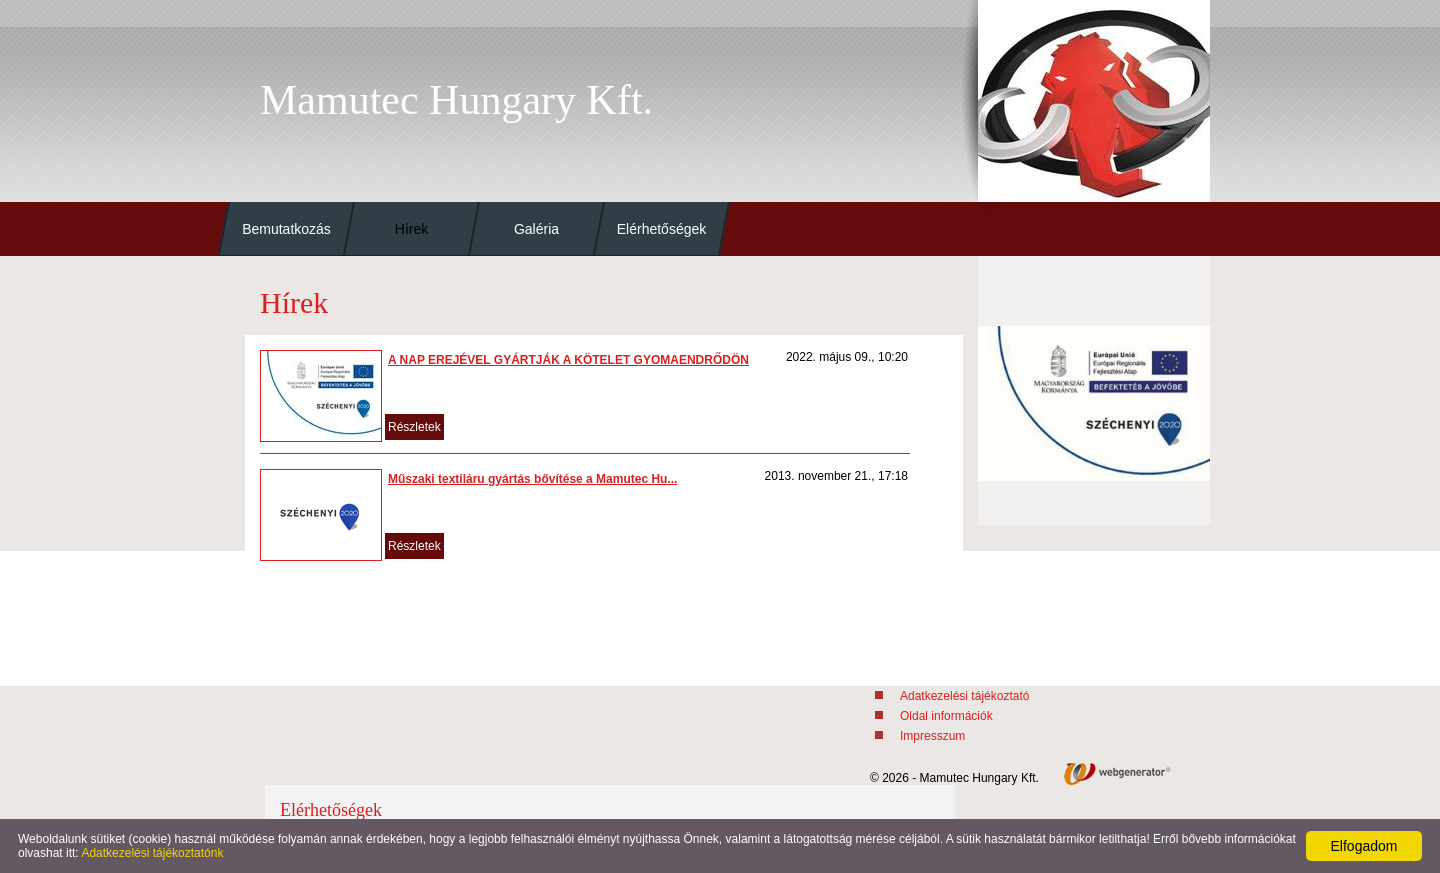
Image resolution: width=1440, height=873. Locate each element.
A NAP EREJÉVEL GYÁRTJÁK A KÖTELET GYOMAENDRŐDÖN (568, 360)
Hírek (411, 229)
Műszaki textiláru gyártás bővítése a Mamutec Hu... (532, 479)
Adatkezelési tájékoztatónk (152, 853)
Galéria (536, 229)
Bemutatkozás (286, 229)
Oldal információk (946, 716)
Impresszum (932, 736)
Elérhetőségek (662, 229)
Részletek (414, 427)
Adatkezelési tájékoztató (964, 696)
